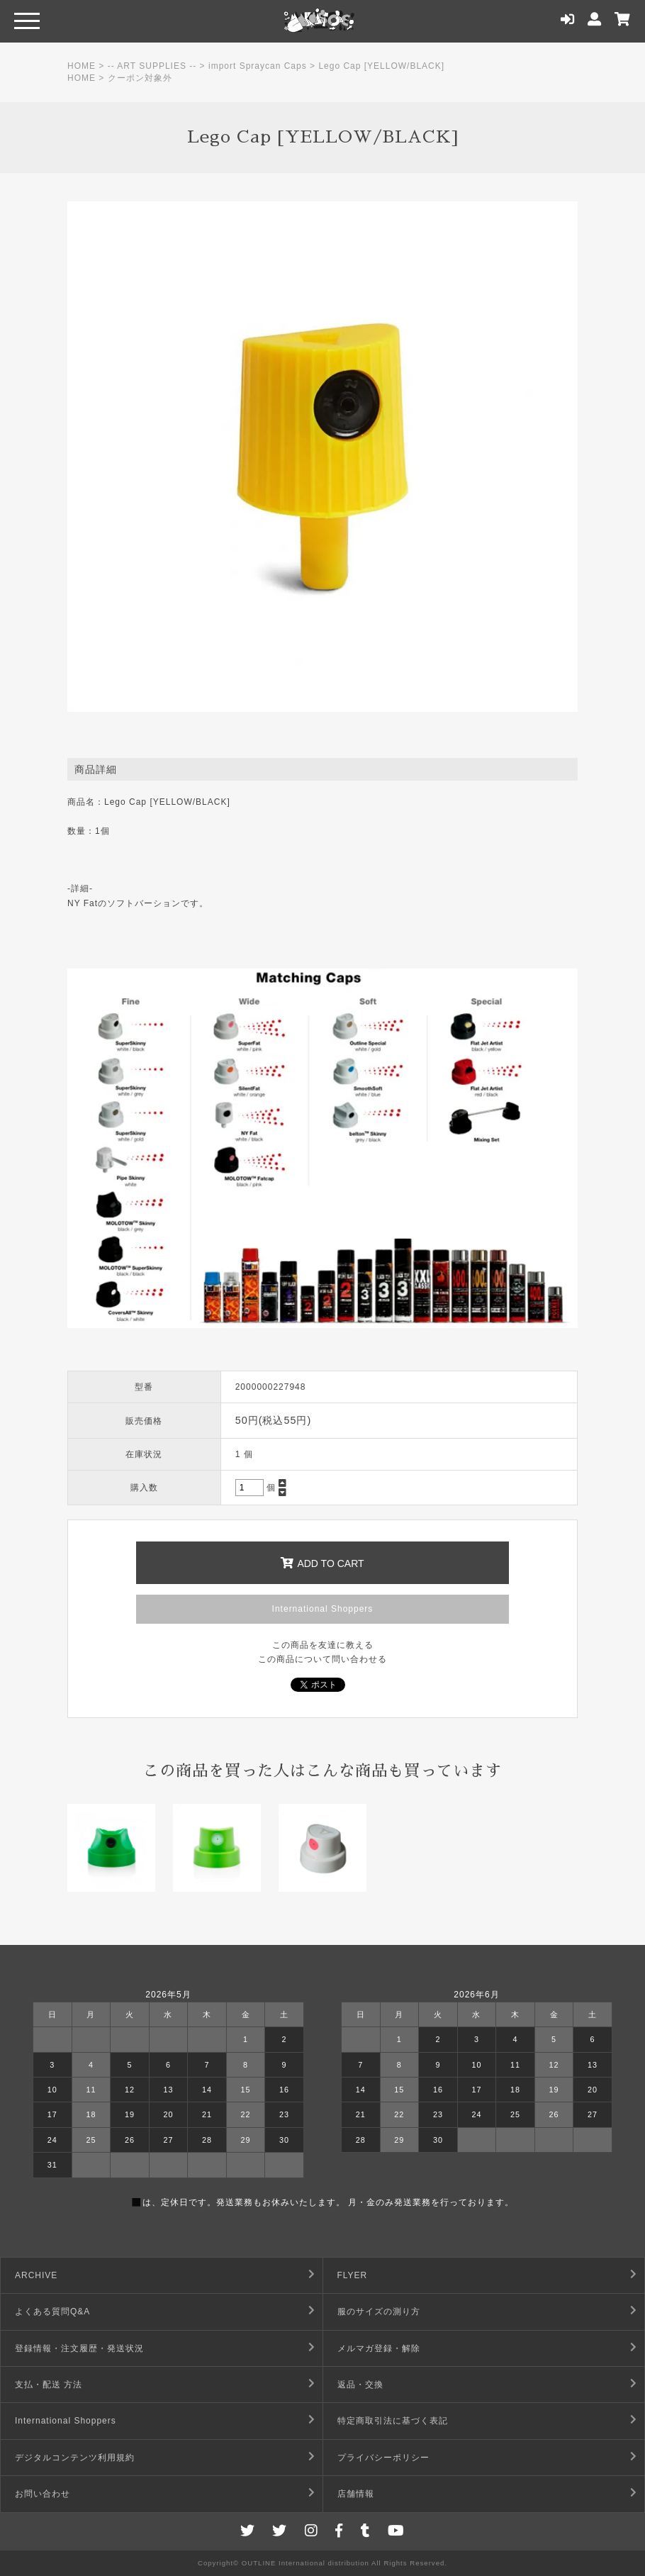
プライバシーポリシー (383, 2458)
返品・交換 (360, 2385)
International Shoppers (323, 1609)
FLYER (352, 2275)
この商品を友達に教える (323, 1645)
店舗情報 (355, 2494)
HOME (81, 66)
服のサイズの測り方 (378, 2311)
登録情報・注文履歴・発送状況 (79, 2348)
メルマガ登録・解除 (378, 2348)
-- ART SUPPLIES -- (152, 66)
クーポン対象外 (140, 78)
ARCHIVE (36, 2275)
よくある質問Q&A (52, 2311)
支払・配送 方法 (48, 2385)
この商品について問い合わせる (322, 1659)
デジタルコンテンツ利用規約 (75, 2458)
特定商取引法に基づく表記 (392, 2421)
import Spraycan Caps (257, 66)
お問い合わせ (42, 2494)
